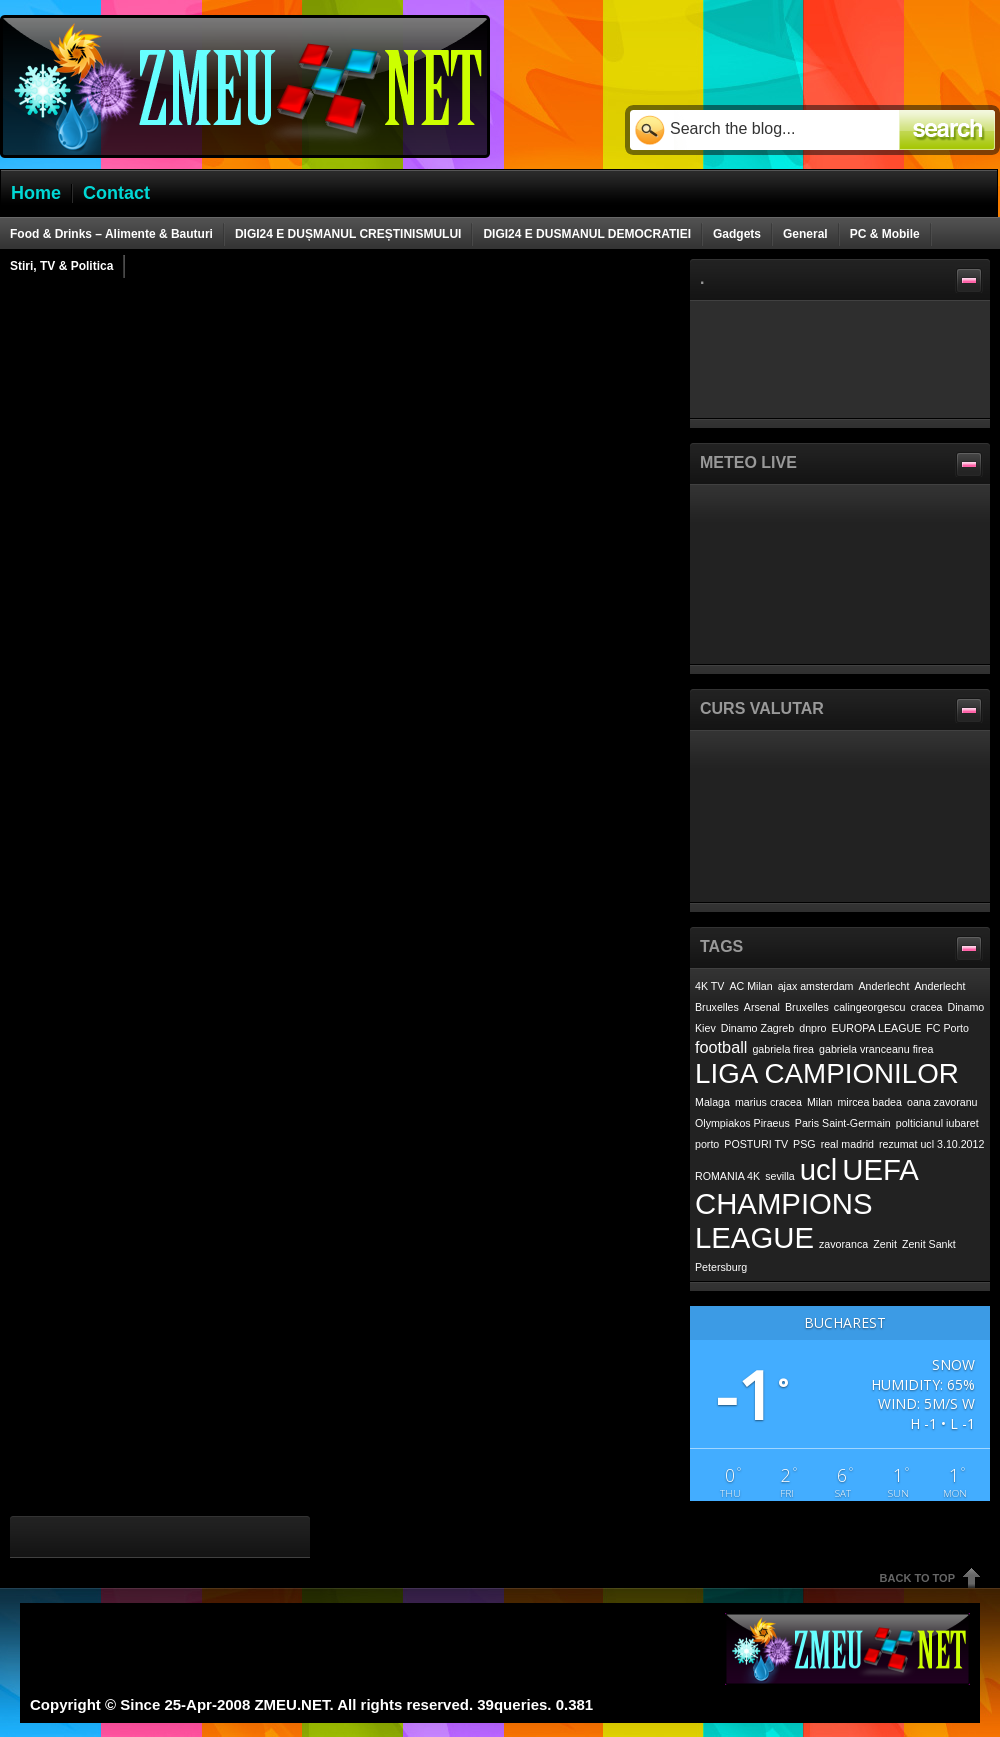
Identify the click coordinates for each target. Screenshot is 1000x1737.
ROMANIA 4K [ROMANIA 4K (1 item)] (727, 1176)
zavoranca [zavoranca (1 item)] (843, 1244)
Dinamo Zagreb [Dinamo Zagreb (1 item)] (757, 1028)
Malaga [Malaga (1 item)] (712, 1102)
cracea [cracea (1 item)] (927, 1007)
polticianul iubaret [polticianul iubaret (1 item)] (937, 1123)
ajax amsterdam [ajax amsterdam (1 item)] (816, 986)
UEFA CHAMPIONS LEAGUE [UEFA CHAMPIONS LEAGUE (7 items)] (806, 1203)
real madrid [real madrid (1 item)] (847, 1144)
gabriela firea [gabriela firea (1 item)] (783, 1049)
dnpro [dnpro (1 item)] (812, 1028)
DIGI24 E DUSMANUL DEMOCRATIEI (587, 234)
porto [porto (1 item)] (707, 1144)
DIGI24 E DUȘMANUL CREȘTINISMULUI (348, 234)
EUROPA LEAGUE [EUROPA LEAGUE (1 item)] (877, 1028)
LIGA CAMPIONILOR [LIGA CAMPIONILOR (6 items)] (827, 1073)
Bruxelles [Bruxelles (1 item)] (807, 1007)
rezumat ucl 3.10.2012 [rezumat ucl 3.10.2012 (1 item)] (931, 1144)
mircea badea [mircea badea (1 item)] (869, 1102)
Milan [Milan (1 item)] (819, 1102)
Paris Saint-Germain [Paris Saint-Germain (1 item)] (843, 1123)
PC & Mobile (885, 234)
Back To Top (917, 1578)
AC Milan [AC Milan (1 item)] (750, 986)
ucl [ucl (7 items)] (819, 1169)
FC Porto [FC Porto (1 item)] (947, 1028)
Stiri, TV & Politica (61, 266)
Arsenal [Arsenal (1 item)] (762, 1007)
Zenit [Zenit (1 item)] (885, 1244)
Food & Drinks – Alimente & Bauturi (111, 234)
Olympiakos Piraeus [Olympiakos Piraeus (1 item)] (742, 1123)
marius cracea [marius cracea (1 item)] (768, 1102)
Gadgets (737, 234)
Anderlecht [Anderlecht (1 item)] (884, 986)
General (805, 234)
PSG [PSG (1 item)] (804, 1144)
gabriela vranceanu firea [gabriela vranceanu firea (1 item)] (876, 1049)
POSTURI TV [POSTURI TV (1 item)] (756, 1144)
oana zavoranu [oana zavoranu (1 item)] (942, 1102)
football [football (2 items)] (721, 1047)
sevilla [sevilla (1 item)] (780, 1176)
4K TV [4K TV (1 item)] (709, 986)
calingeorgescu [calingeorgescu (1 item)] (870, 1007)
